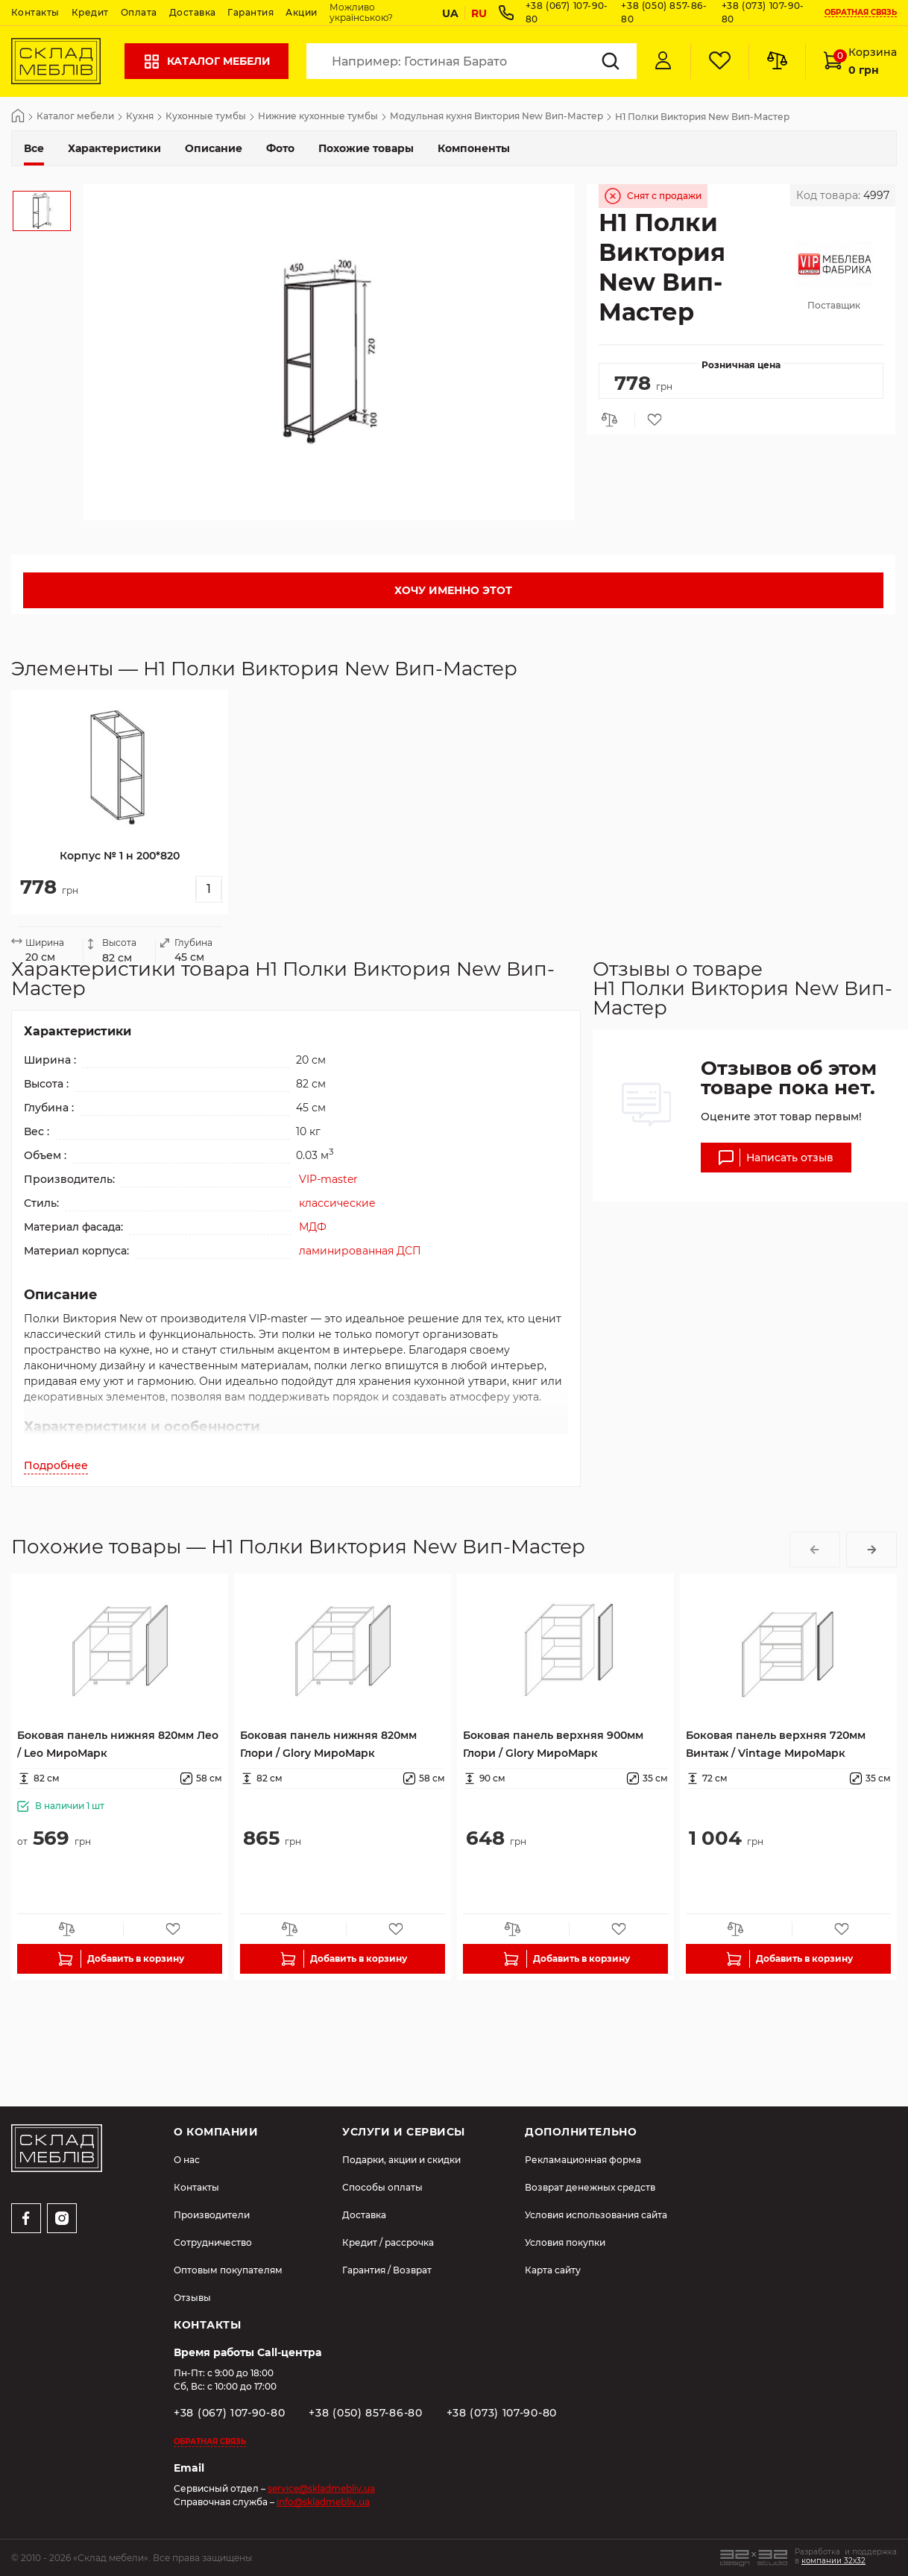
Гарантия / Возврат (387, 2270)
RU (479, 13)
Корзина (860, 61)
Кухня (140, 116)
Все (34, 148)
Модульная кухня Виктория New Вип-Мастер (496, 116)
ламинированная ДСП (360, 1250)
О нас (187, 2159)
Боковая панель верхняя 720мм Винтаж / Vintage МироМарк (776, 1744)
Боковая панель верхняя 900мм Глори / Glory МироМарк (553, 1744)
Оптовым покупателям (228, 2270)
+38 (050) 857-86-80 (365, 2412)
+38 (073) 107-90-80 (502, 2412)
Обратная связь (861, 13)
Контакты (35, 12)
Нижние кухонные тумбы (318, 116)
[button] (814, 1550)
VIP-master (328, 1179)
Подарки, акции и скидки (401, 2159)
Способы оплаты (382, 2187)
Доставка (192, 12)
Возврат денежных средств (590, 2187)
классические (337, 1203)
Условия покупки (565, 2242)
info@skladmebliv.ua (323, 2501)
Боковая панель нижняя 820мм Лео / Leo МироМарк (117, 1744)
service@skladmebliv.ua (321, 2488)
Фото (280, 148)
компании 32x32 (833, 2561)
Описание (213, 148)
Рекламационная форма (583, 2159)
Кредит (90, 12)
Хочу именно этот (453, 590)
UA (450, 13)
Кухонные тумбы (205, 116)
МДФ (313, 1227)
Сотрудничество (213, 2242)
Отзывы (192, 2297)
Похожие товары (366, 148)
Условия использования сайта (596, 2214)
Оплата (139, 12)
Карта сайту (553, 2270)
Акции (301, 12)
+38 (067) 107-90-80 (229, 2412)
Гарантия (250, 12)
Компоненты (474, 148)
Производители (212, 2214)
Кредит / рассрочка (388, 2242)
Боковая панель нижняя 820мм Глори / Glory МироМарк (328, 1744)
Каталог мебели (206, 61)
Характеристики (114, 148)
